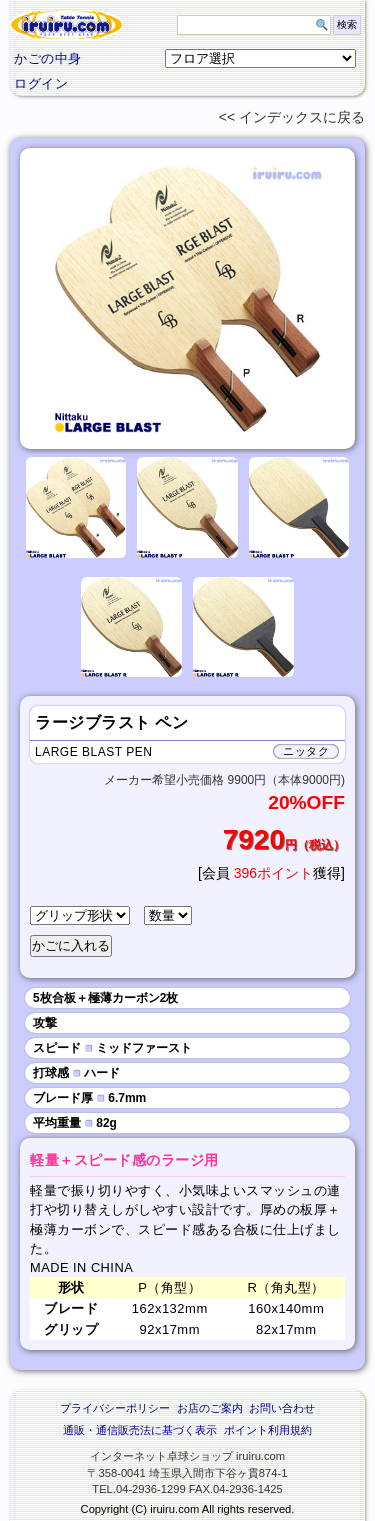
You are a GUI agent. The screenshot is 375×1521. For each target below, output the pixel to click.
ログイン (41, 83)
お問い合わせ (282, 1408)
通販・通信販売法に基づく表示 (140, 1430)
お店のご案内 (210, 1408)
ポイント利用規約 (268, 1430)
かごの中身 (48, 58)
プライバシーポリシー (115, 1408)
